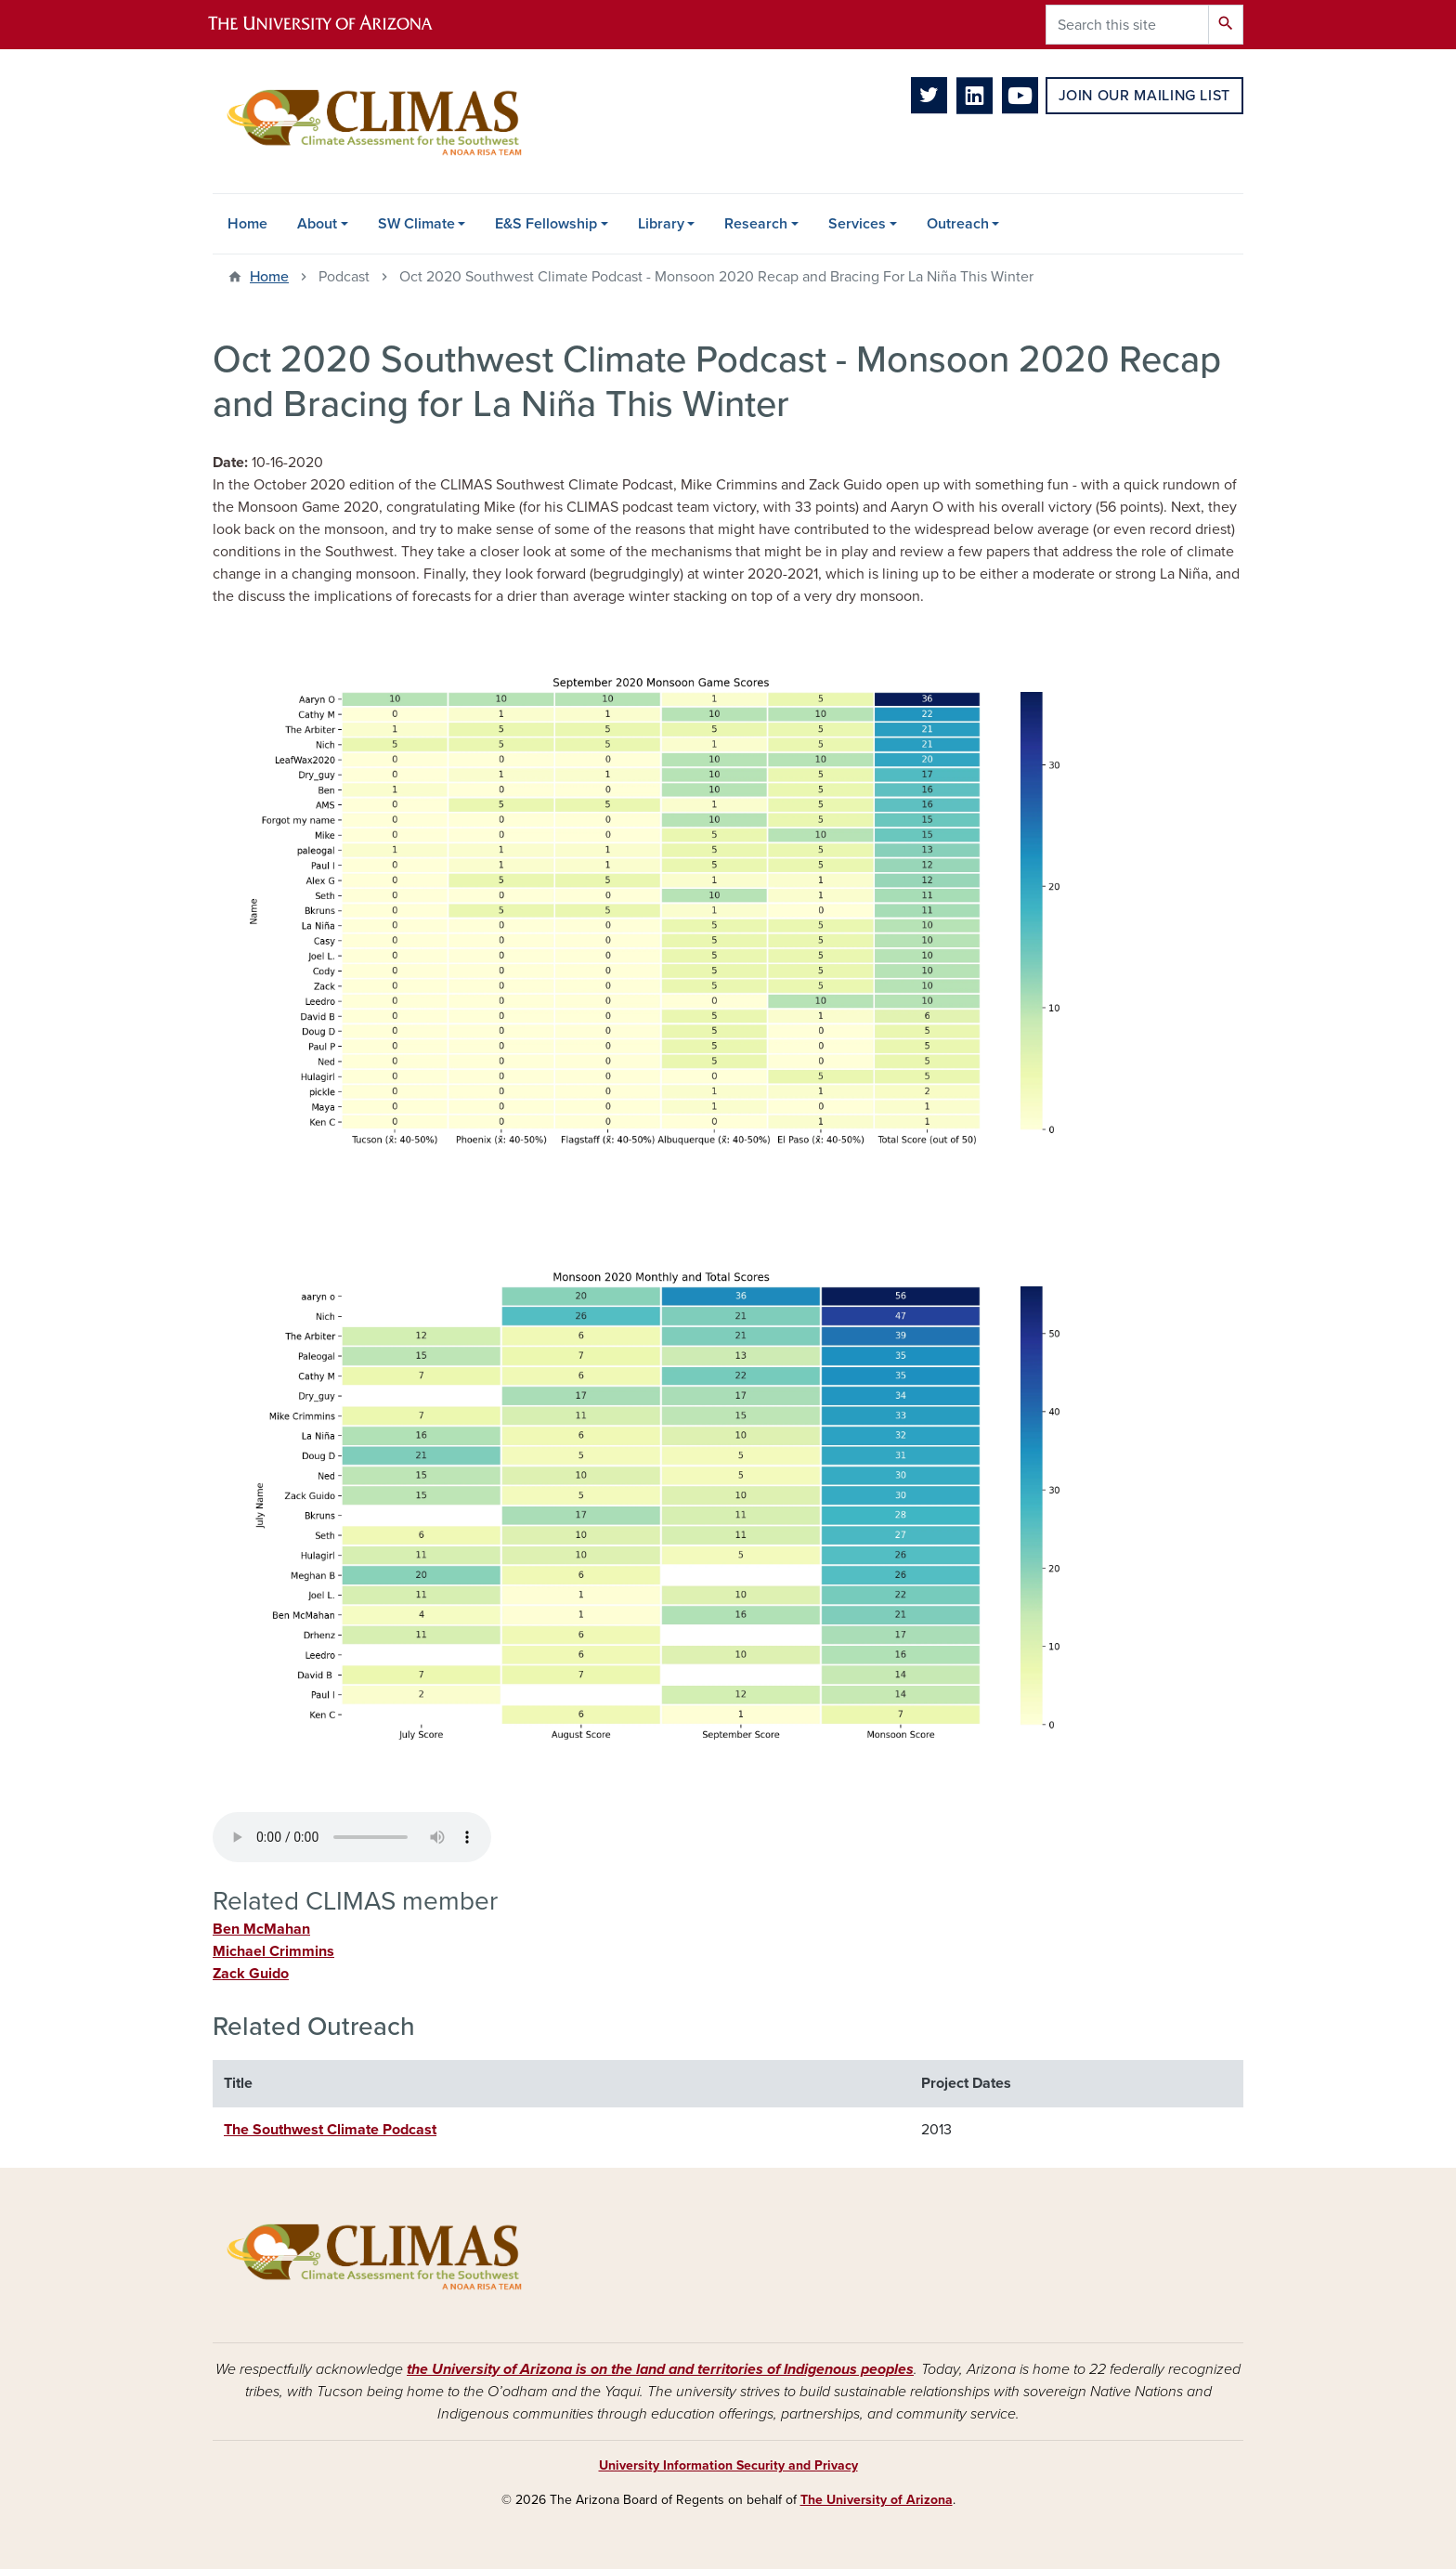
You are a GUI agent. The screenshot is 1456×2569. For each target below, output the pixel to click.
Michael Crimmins (273, 1951)
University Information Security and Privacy (728, 2465)
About (317, 224)
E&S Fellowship (546, 224)
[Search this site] (1127, 25)
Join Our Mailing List (1144, 95)
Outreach (958, 224)
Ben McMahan (261, 1929)
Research (755, 224)
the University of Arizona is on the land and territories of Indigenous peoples (660, 2369)
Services (857, 224)
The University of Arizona (876, 2500)
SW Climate (416, 224)
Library (661, 224)
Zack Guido (251, 1973)
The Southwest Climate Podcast (330, 2129)
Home (247, 224)
